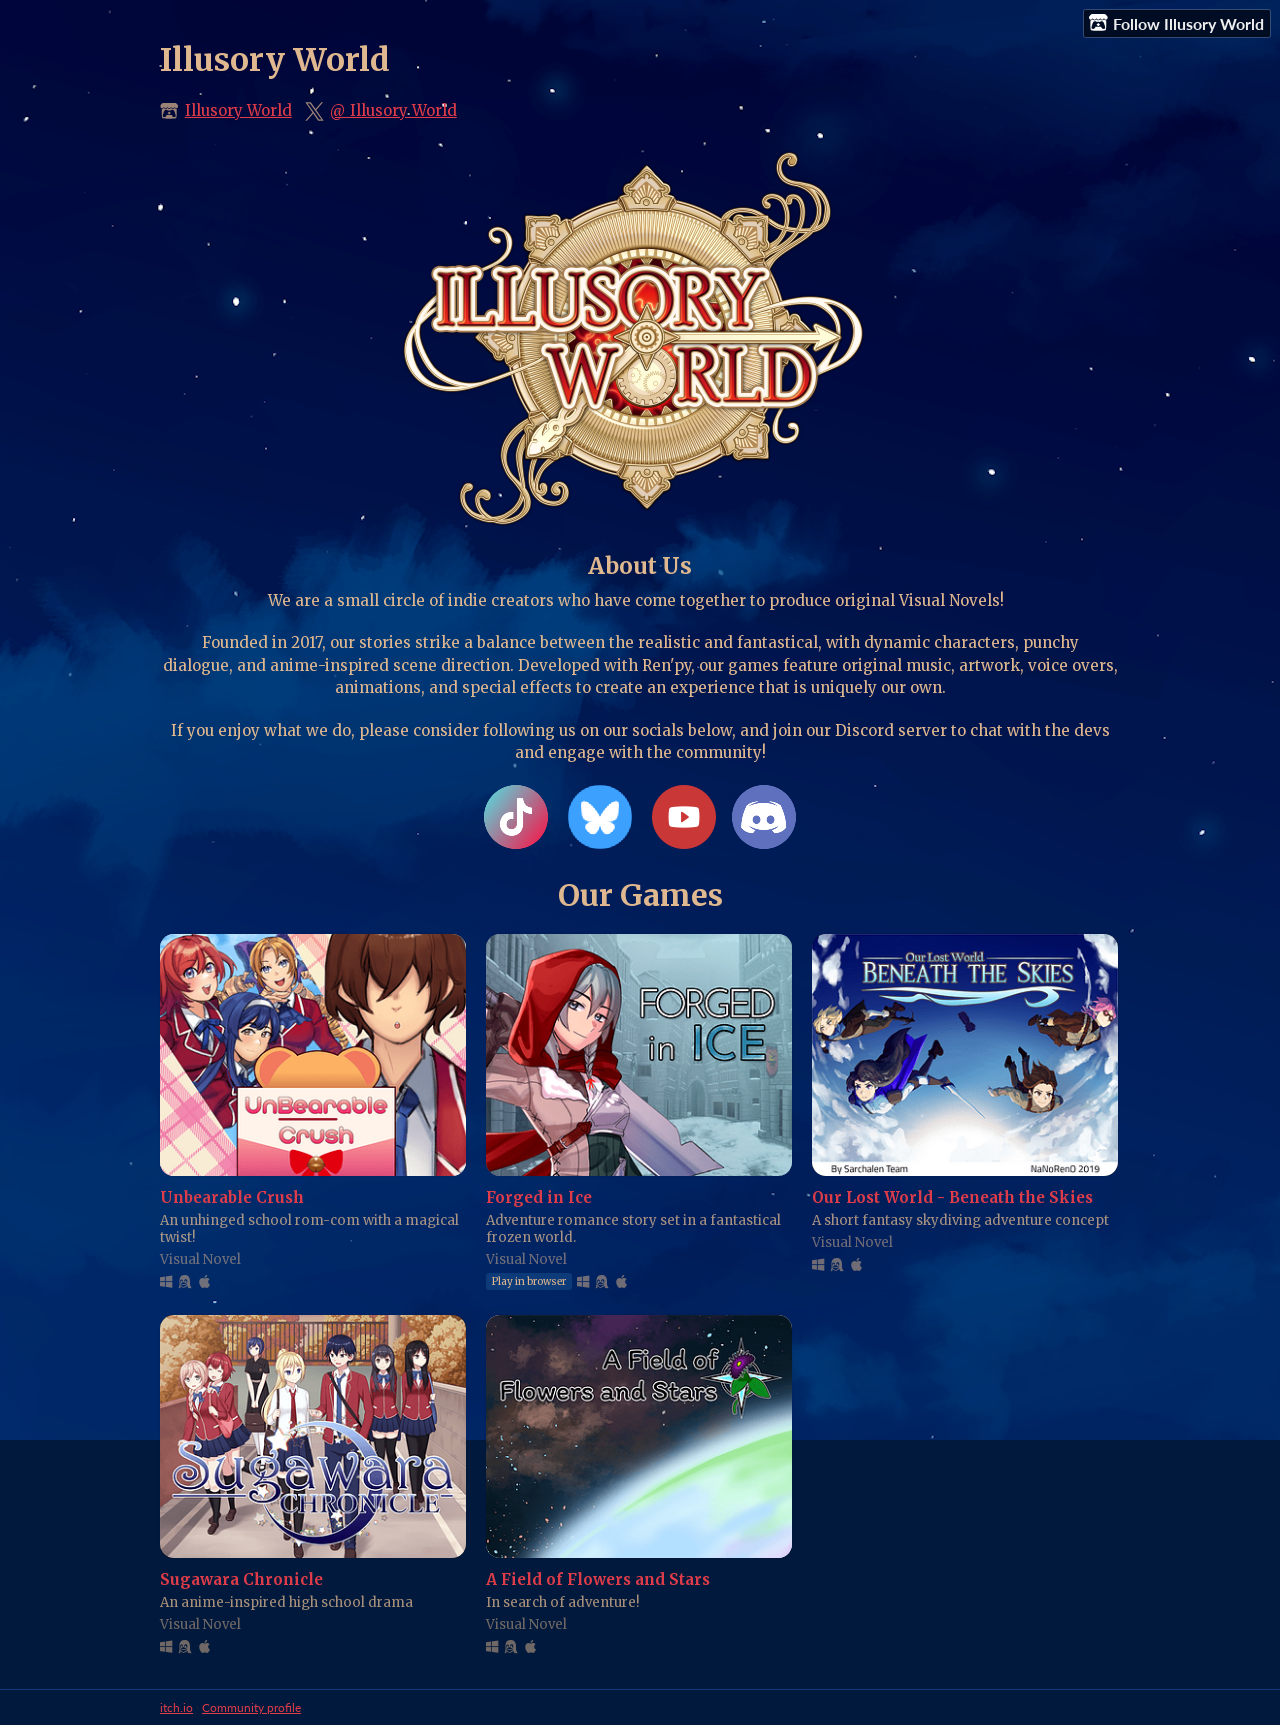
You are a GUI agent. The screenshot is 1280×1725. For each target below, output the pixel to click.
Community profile (251, 1707)
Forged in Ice (539, 1197)
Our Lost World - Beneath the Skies (952, 1197)
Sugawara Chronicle (241, 1579)
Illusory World (238, 110)
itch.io (176, 1707)
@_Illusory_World (393, 110)
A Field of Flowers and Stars (598, 1579)
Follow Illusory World (1176, 23)
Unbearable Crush (232, 1197)
